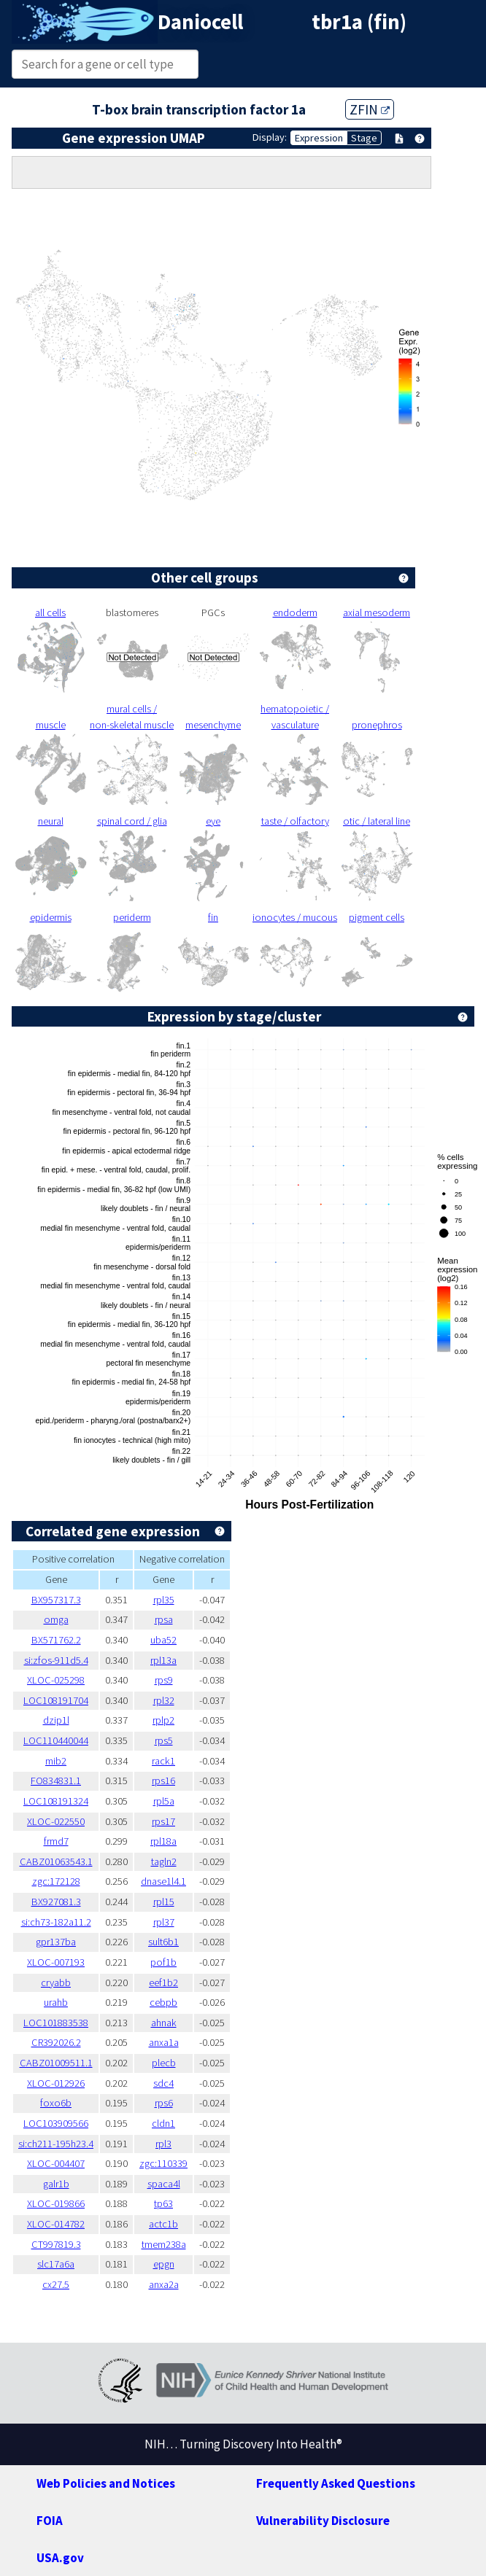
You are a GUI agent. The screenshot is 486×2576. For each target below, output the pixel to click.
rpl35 (163, 1599)
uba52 (163, 1639)
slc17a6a (55, 2263)
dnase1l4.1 (163, 1881)
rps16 (163, 1780)
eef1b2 (163, 1982)
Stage (364, 137)
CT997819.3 (56, 2244)
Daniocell (200, 22)
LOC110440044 (55, 1740)
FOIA (49, 2521)
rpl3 (163, 2143)
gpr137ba (56, 1941)
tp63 (163, 2203)
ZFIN (370, 109)
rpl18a (163, 1841)
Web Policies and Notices (105, 2483)
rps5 (164, 1740)
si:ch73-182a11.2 (56, 1922)
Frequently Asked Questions (335, 2483)
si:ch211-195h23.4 (55, 2143)
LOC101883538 (55, 2022)
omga (56, 1619)
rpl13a (163, 1660)
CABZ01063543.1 (56, 1861)
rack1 (163, 1760)
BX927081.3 (56, 1901)
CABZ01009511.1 (56, 2062)
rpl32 (163, 1700)
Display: (269, 137)
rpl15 (163, 1901)
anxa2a (164, 2284)
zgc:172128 (56, 1881)
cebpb (163, 2002)
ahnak (164, 2022)
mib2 (55, 1760)
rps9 (164, 1679)
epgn (163, 2263)
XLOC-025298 (56, 1679)
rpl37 (163, 1922)
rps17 (163, 1821)
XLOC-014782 (56, 2223)
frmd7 (56, 1841)
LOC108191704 (55, 1700)
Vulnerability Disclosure (323, 2521)
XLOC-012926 (56, 2083)
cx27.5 (55, 2284)
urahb (56, 2002)
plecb (164, 2062)
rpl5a (163, 1801)
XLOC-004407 (56, 2163)
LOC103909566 (55, 2123)
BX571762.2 (56, 1639)
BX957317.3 (56, 1599)
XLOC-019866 (56, 2203)
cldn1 (163, 2123)
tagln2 (164, 1861)
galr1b (56, 2183)
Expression (319, 137)
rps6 (164, 2102)
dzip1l (56, 1720)
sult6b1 (163, 1941)
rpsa (164, 1619)
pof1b (163, 1962)
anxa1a (164, 2042)
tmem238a (164, 2244)
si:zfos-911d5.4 (56, 1660)
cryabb (56, 1982)
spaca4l (163, 2183)
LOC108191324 (55, 1801)
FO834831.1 (56, 1780)
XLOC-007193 (56, 1962)
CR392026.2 (56, 2042)
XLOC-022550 (56, 1821)
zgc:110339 (163, 2163)
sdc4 (163, 2083)
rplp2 (163, 1720)
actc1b (163, 2223)
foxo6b (56, 2102)
